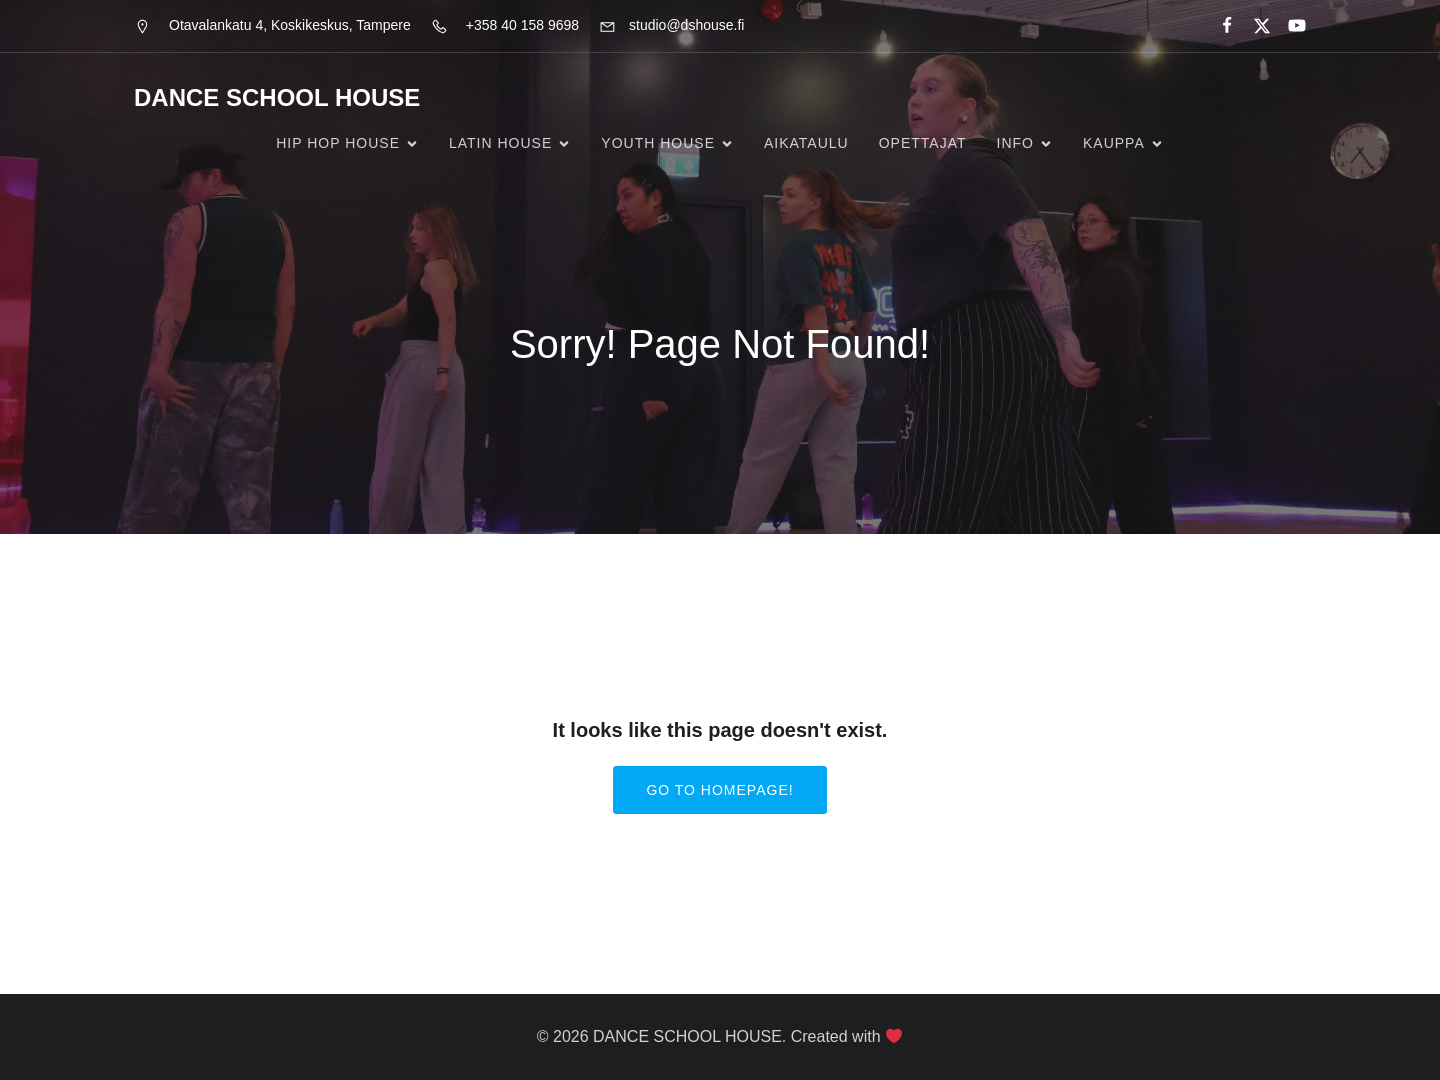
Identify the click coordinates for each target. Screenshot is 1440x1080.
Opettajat (923, 143)
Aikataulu (806, 143)
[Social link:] (1218, 26)
